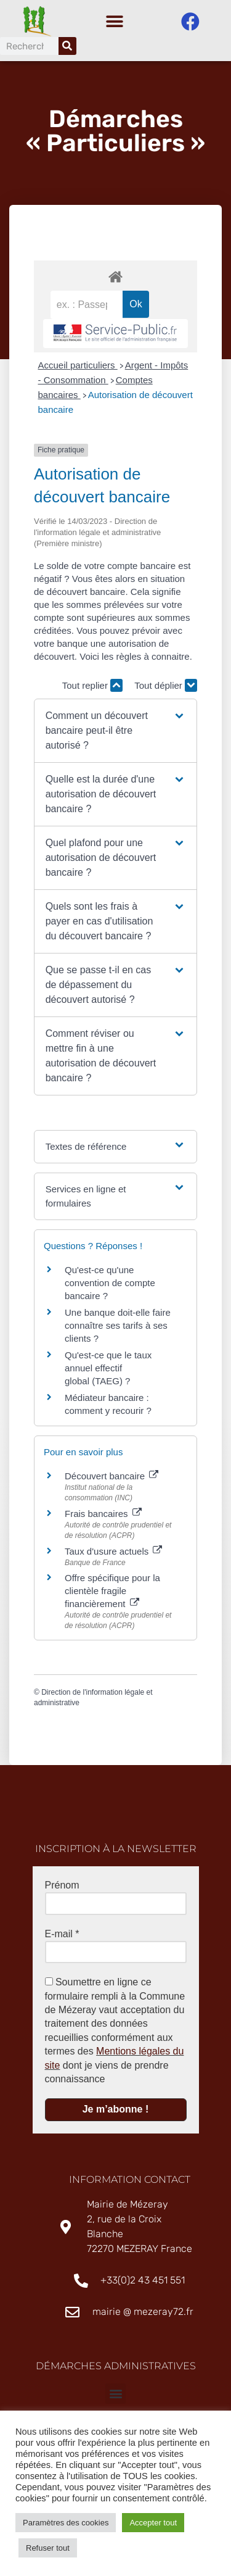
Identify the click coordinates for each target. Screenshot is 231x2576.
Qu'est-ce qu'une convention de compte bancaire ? (110, 1286)
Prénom (62, 1888)
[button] (114, 22)
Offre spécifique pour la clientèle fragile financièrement (112, 1594)
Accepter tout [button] (153, 2522)
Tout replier (92, 688)
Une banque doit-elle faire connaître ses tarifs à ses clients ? (118, 1328)
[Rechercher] (67, 46)
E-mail (62, 1937)
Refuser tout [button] (48, 2548)
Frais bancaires (103, 1516)
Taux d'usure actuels (113, 1554)
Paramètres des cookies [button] (65, 2522)
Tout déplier (165, 688)
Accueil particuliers (78, 368)
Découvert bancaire (111, 1479)
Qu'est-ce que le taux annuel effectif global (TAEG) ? (108, 1371)
